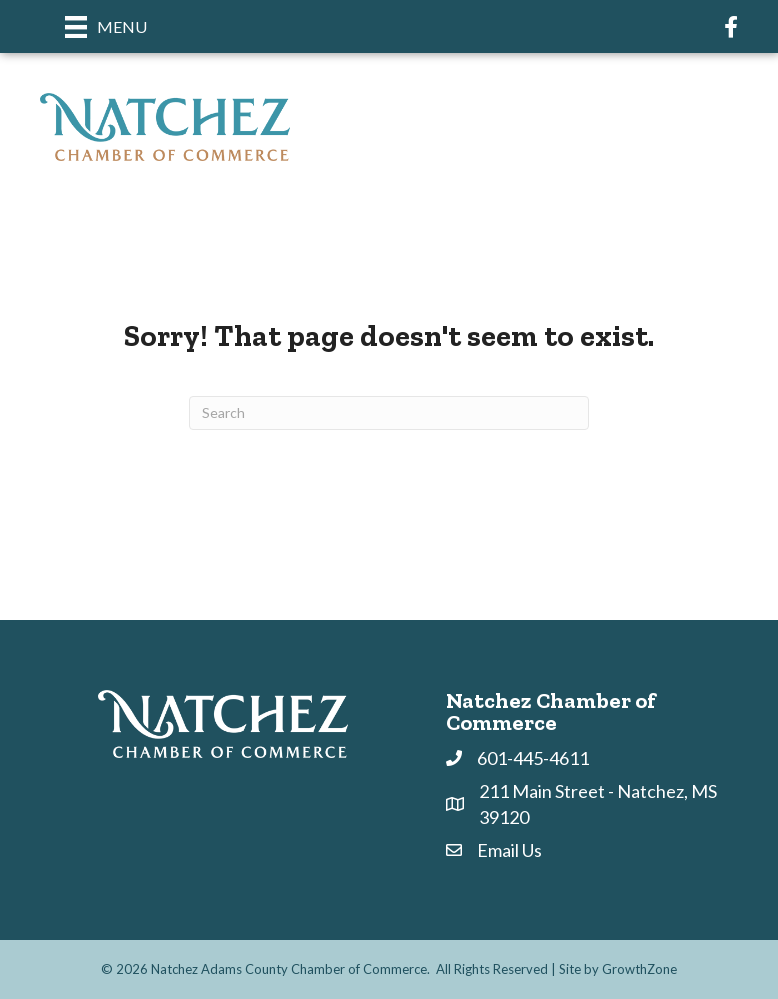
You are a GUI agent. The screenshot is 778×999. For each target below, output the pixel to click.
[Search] (389, 413)
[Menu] (106, 26)
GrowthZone (639, 969)
